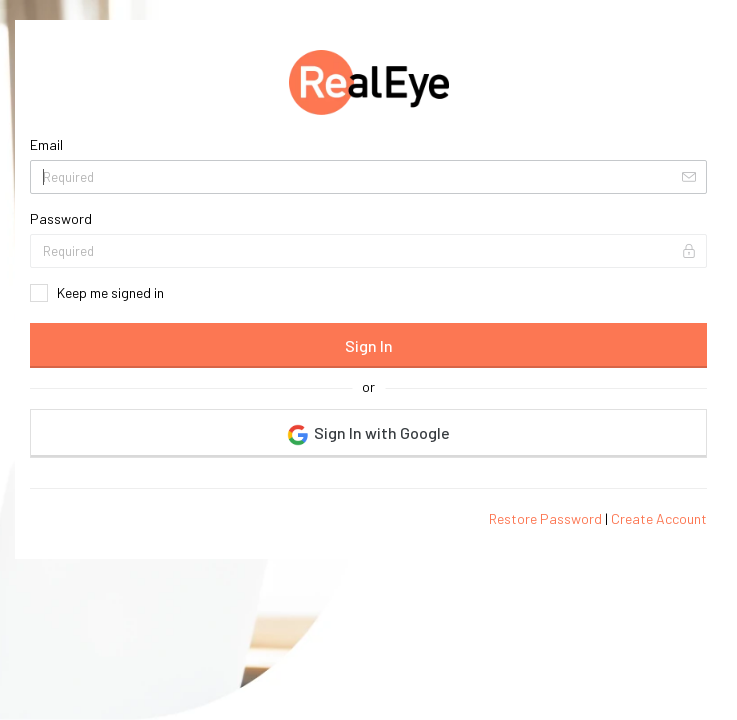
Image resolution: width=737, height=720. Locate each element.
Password (61, 218)
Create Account (659, 518)
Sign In (369, 345)
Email (46, 144)
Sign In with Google (368, 434)
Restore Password (545, 518)
